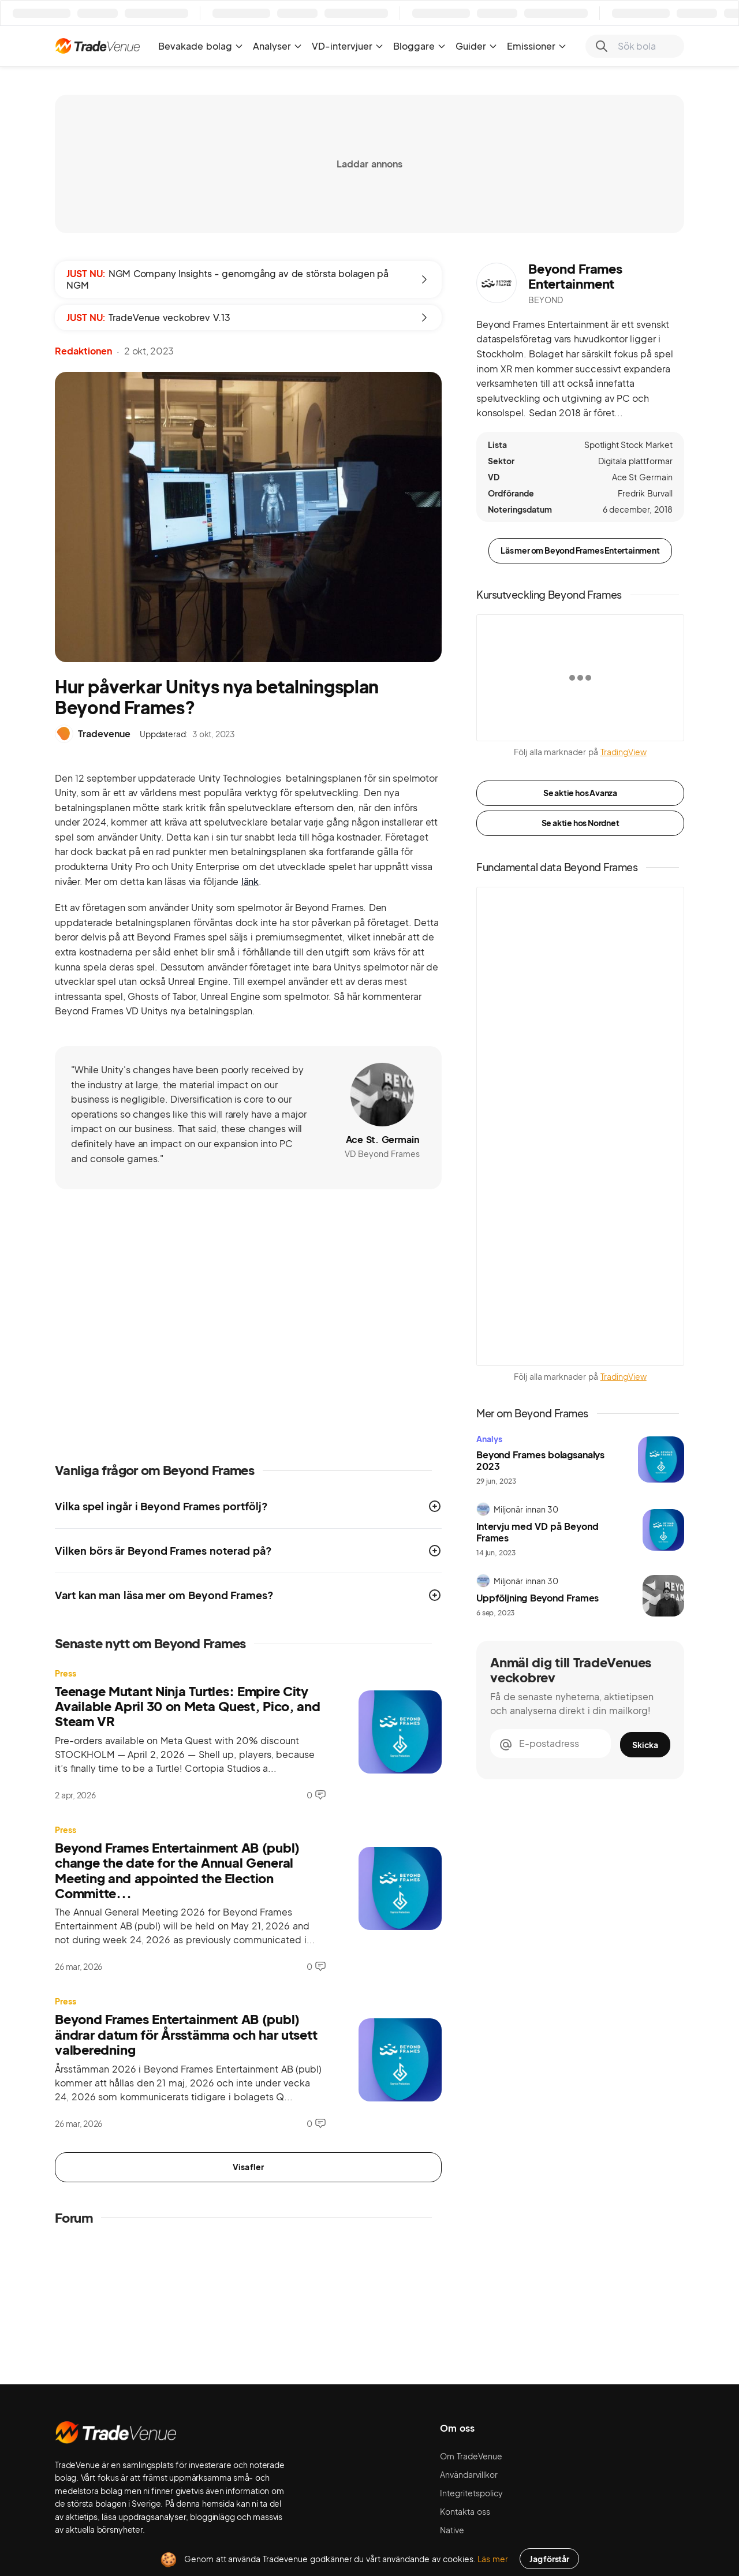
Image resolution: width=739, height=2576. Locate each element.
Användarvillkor (469, 2474)
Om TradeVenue (471, 2456)
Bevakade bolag (201, 46)
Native (452, 2530)
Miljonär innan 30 (526, 1509)
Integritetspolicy (471, 2493)
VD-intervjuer (348, 46)
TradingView (623, 751)
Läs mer (492, 2558)
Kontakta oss (465, 2511)
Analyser (278, 46)
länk (250, 881)
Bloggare (419, 46)
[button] (248, 1506)
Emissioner (537, 46)
